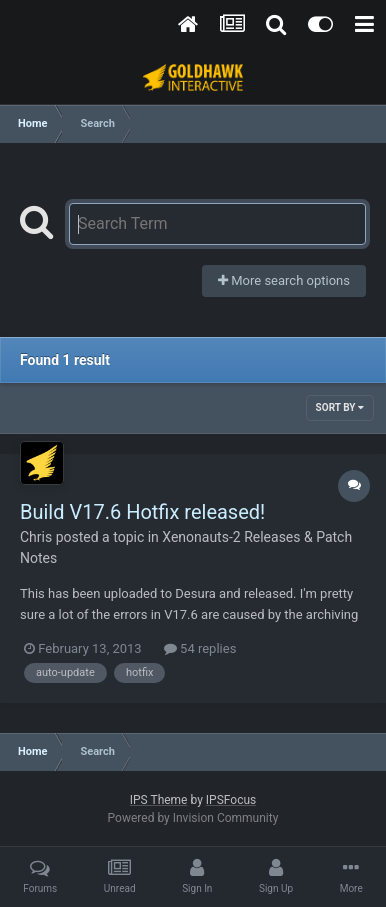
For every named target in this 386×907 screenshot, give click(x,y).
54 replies (200, 648)
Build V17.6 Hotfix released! (142, 512)
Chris (36, 537)
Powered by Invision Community (193, 818)
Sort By (340, 407)
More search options (284, 280)
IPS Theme (159, 800)
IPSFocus (231, 800)
